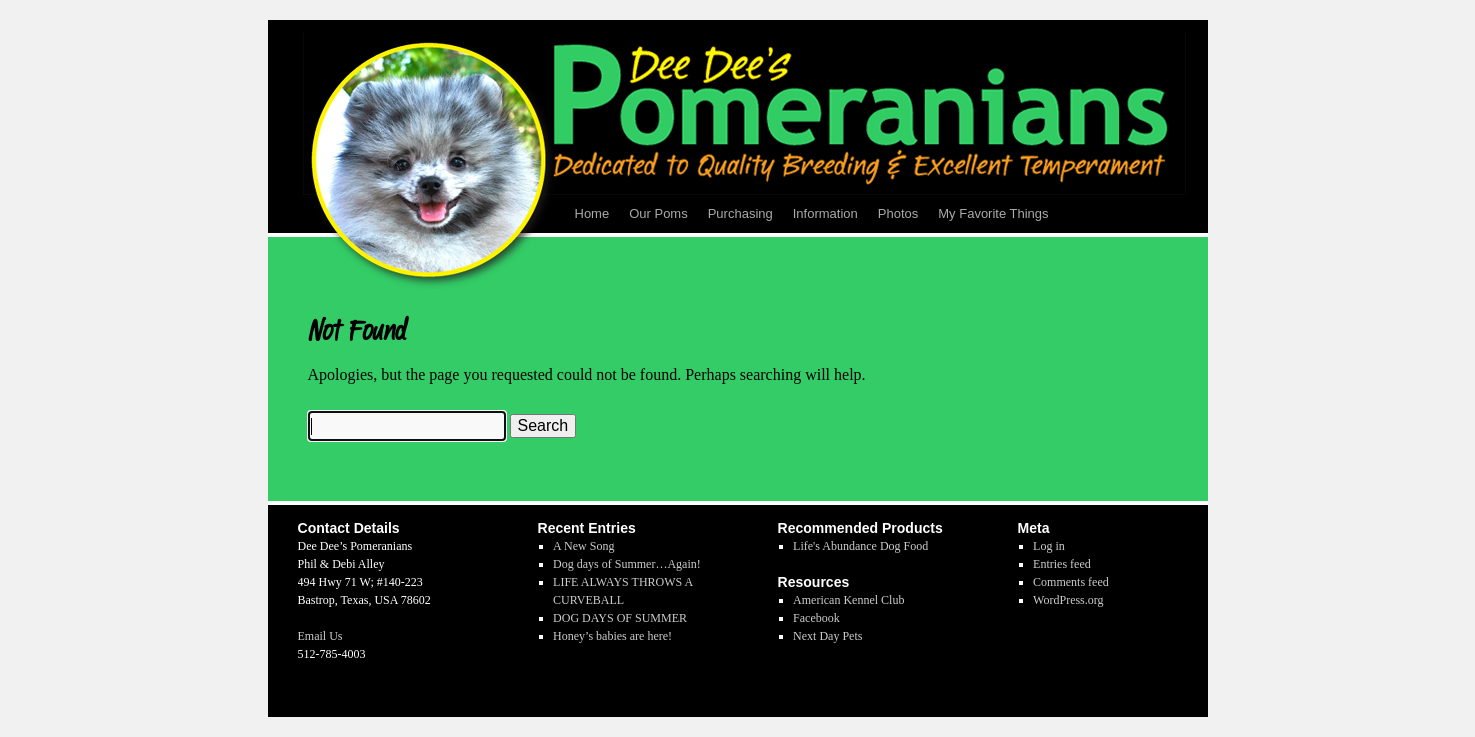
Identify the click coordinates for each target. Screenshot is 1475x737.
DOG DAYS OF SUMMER (620, 618)
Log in (1049, 546)
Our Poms (658, 213)
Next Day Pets (827, 636)
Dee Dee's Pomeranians (377, 690)
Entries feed (1062, 564)
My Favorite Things (993, 213)
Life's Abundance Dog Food (860, 546)
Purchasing (740, 213)
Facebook (816, 618)
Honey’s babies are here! (612, 636)
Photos (898, 213)
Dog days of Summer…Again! (627, 564)
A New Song (583, 546)
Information (825, 213)
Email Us (320, 636)
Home (592, 213)
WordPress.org (1068, 600)
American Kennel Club (848, 600)
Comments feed (1071, 582)
